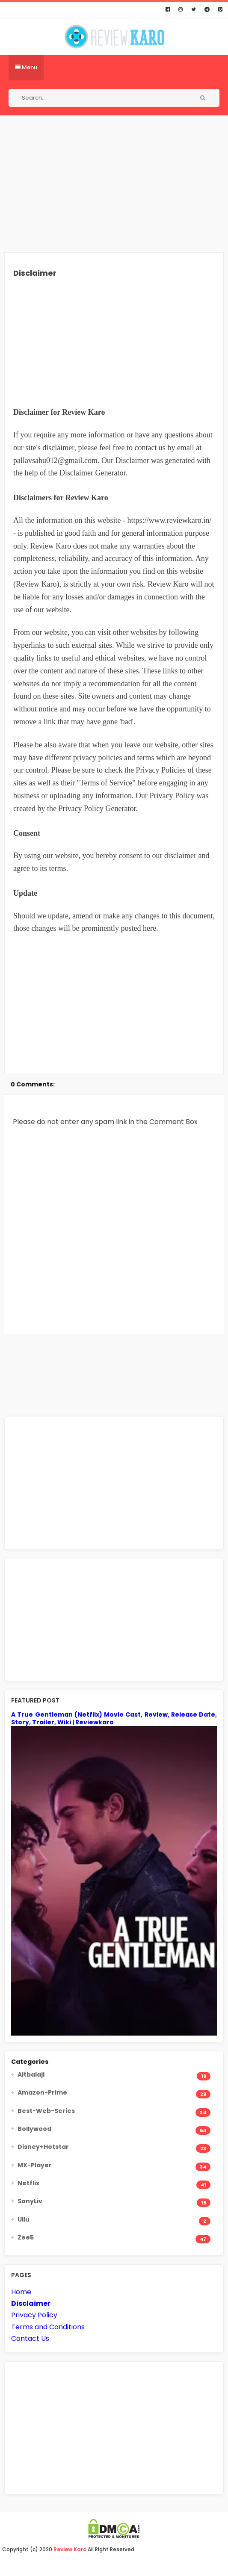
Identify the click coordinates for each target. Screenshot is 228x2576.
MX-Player (35, 2165)
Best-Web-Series (46, 2111)
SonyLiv (30, 2201)
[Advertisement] (114, 184)
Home (21, 2292)
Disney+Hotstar (43, 2146)
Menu (26, 67)
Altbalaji (31, 2074)
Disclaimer (30, 2303)
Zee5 (26, 2237)
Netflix (28, 2183)
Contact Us (30, 2338)
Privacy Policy (34, 2315)
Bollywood (34, 2129)
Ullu (24, 2219)
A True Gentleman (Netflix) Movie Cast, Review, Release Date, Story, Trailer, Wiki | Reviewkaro (114, 1718)
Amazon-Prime (42, 2092)
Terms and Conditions (48, 2327)
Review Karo (69, 2549)
